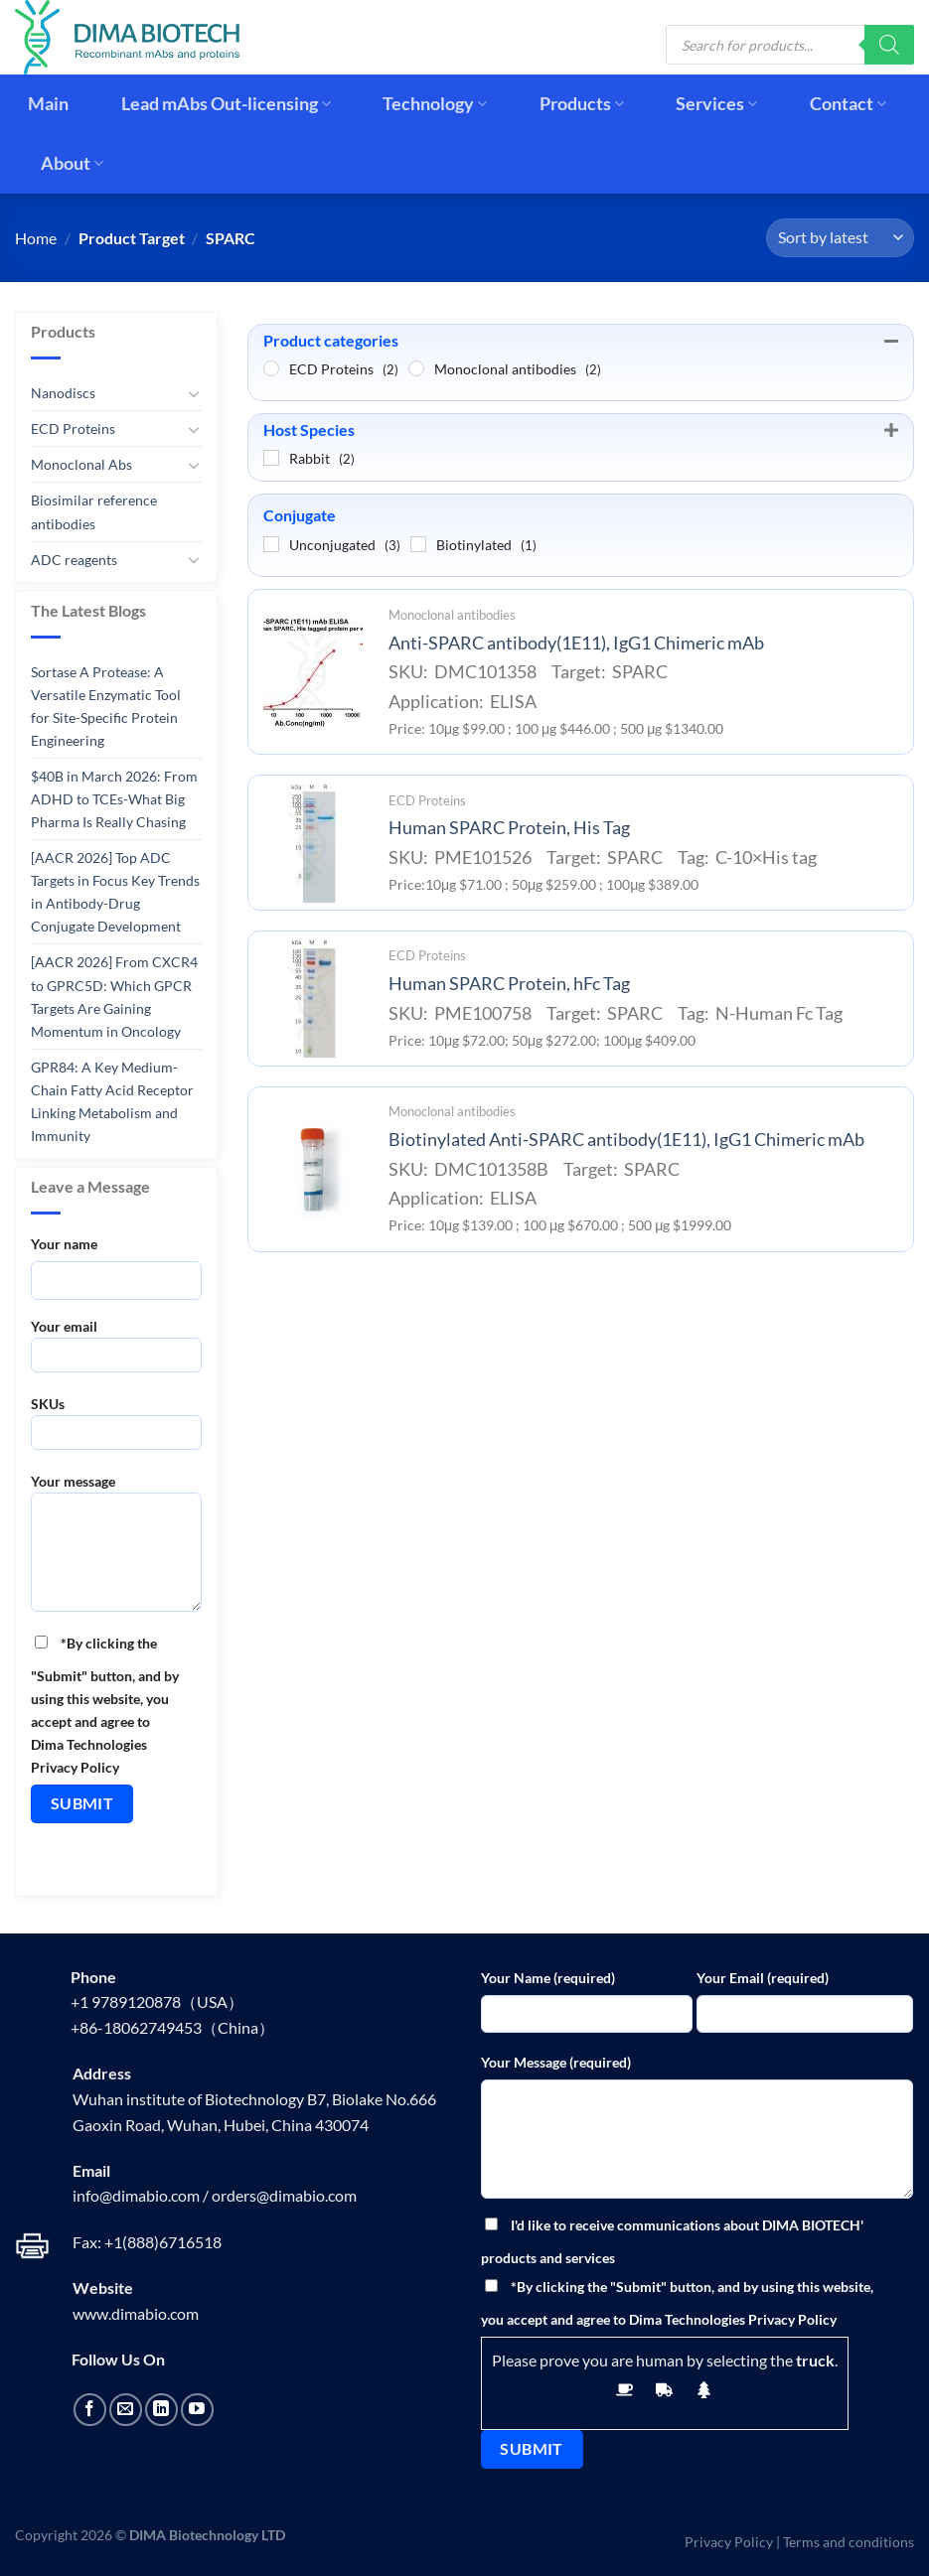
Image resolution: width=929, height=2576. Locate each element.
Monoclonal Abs (81, 464)
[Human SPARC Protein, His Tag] (313, 843)
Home (36, 237)
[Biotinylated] (418, 544)
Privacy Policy (729, 2541)
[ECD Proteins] (271, 368)
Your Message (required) (556, 2062)
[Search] (889, 45)
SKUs (116, 1429)
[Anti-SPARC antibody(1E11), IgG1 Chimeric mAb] (313, 672)
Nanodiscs (63, 392)
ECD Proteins (73, 428)
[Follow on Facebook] (90, 2409)
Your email (116, 1352)
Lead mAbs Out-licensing (226, 103)
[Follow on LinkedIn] (161, 2409)
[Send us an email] (125, 2409)
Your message (116, 1549)
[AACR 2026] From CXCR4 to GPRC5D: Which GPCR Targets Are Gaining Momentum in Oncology (114, 996)
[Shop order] (840, 237)
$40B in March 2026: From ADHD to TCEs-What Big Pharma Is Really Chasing (114, 799)
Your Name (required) (548, 1977)
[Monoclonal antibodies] (416, 368)
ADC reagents (74, 558)
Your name (64, 1243)
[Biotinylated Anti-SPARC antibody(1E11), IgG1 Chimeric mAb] (313, 1168)
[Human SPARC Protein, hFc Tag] (313, 998)
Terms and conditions (848, 2541)
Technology (435, 103)
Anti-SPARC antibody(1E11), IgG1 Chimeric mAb (576, 643)
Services (716, 103)
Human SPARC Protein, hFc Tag (509, 983)
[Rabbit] (271, 458)
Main (48, 103)
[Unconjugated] (271, 544)
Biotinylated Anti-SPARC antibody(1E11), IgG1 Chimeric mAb (626, 1139)
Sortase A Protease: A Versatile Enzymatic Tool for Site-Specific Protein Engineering (106, 706)
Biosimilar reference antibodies (94, 511)
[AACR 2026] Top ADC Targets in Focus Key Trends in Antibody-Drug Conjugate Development (115, 891)
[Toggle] (194, 393)
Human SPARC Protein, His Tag (509, 827)
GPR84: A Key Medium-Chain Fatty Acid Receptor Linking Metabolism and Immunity (112, 1101)
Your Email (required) (763, 1977)
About (72, 163)
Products (582, 103)
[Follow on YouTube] (197, 2409)
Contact (848, 103)
